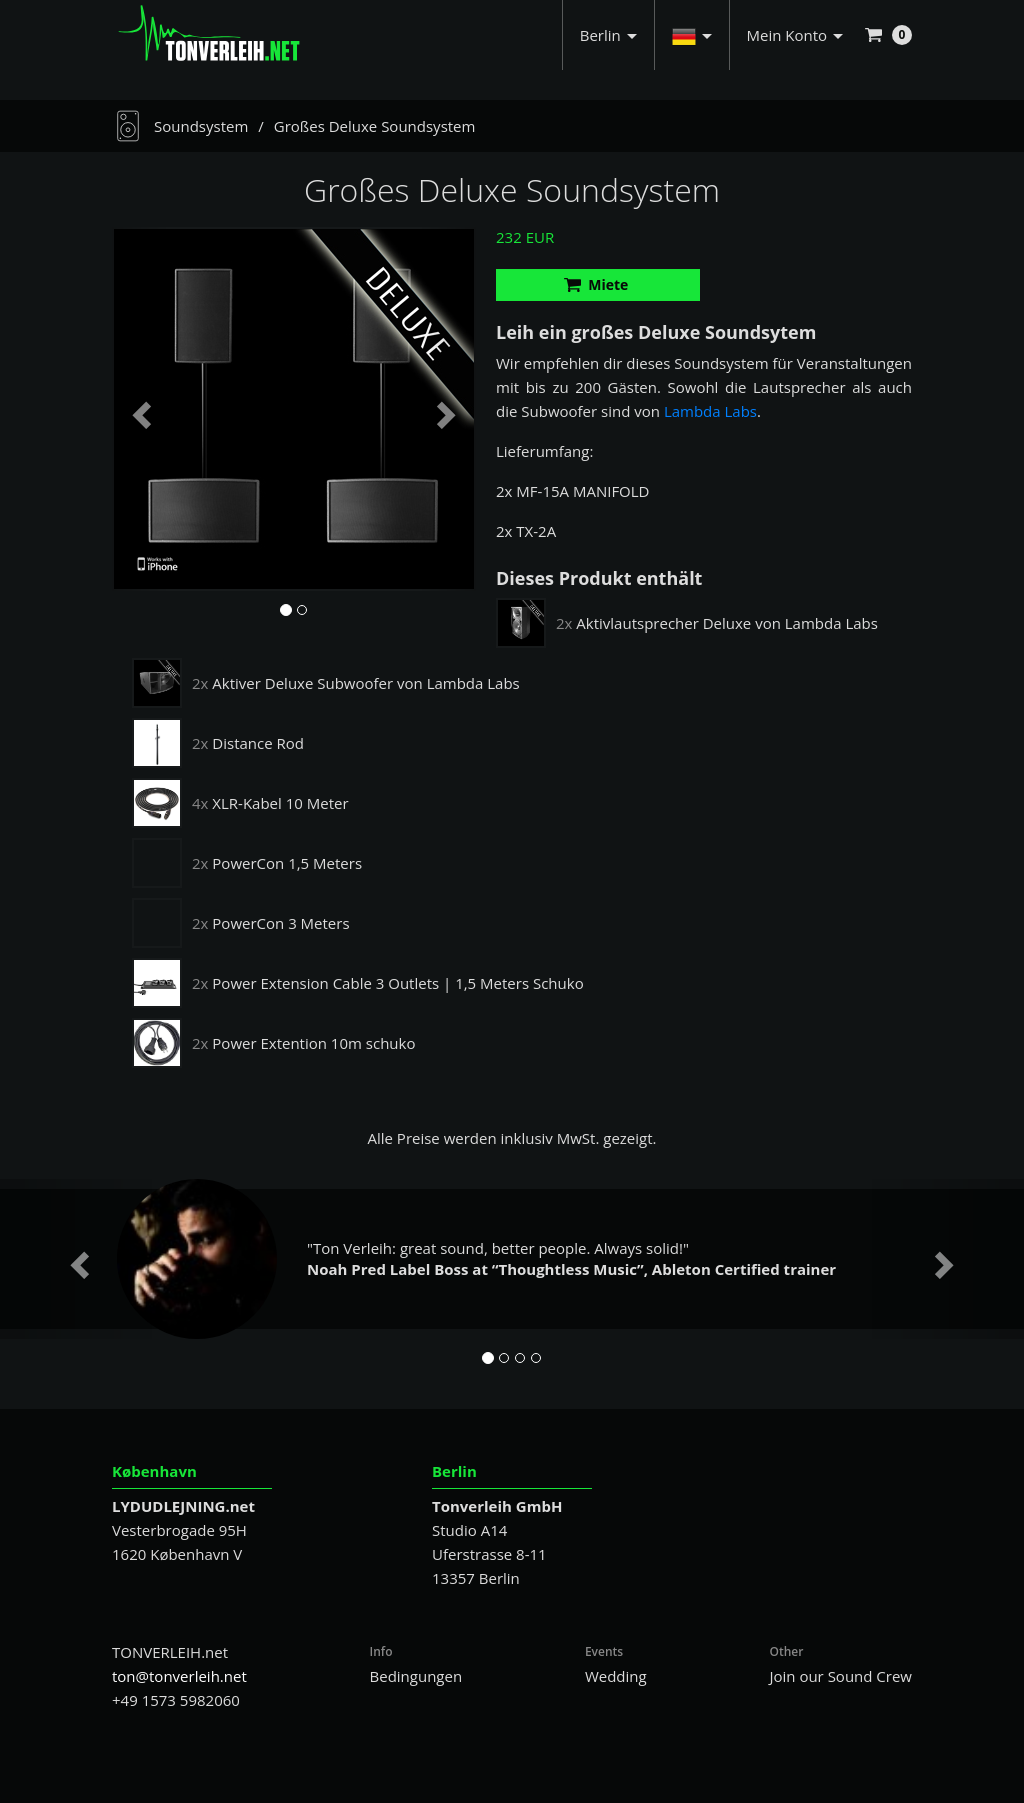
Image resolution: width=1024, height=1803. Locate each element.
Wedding (616, 1676)
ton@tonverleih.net (179, 1676)
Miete (596, 284)
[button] (692, 35)
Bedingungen (416, 1676)
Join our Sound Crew (840, 1676)
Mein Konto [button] (795, 35)
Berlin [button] (608, 35)
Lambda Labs (710, 411)
